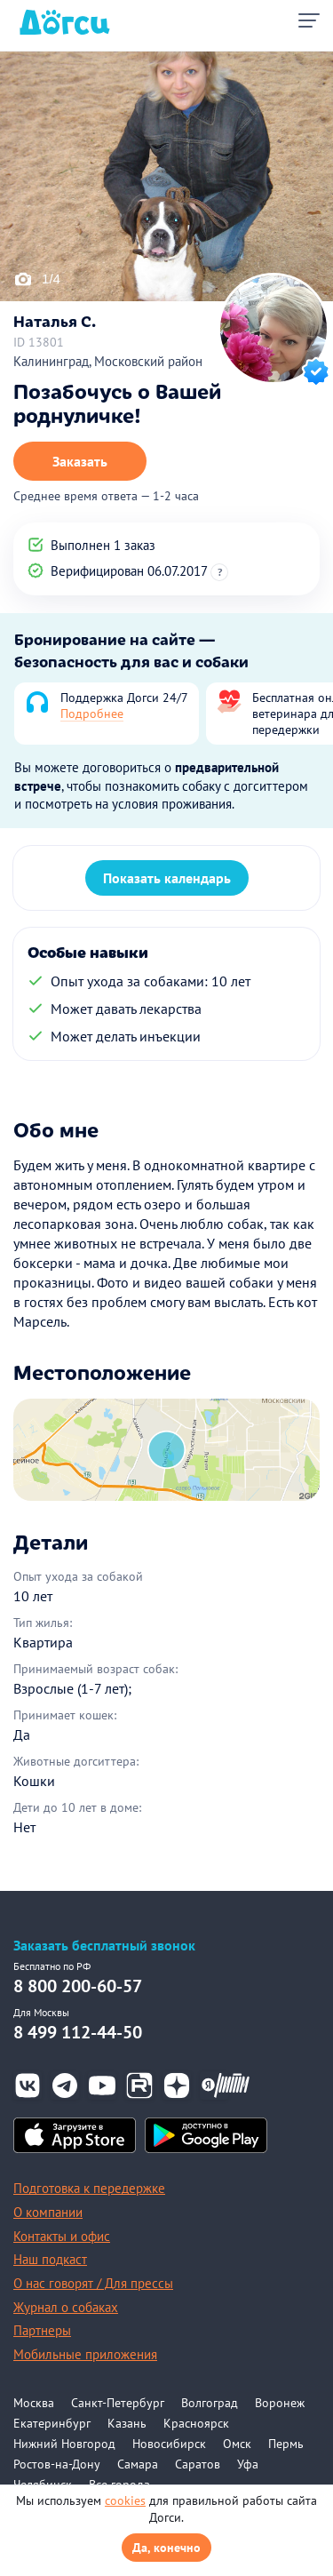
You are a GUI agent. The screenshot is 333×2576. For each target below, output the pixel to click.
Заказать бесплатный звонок (104, 1945)
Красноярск (196, 2423)
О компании (48, 2212)
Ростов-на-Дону (56, 2464)
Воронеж (280, 2403)
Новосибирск (169, 2444)
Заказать (79, 461)
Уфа (247, 2464)
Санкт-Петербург (117, 2403)
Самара (137, 2464)
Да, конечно (166, 2548)
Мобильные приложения (85, 2354)
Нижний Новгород (64, 2444)
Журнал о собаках (65, 2307)
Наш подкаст (50, 2259)
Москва (33, 2403)
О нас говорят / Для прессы (93, 2283)
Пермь (286, 2444)
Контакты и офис (61, 2236)
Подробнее (91, 714)
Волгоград (209, 2403)
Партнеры (42, 2330)
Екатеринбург (52, 2423)
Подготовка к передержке (89, 2188)
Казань (127, 2423)
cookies (125, 2500)
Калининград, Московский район (107, 361)
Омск (237, 2444)
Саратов (197, 2464)
